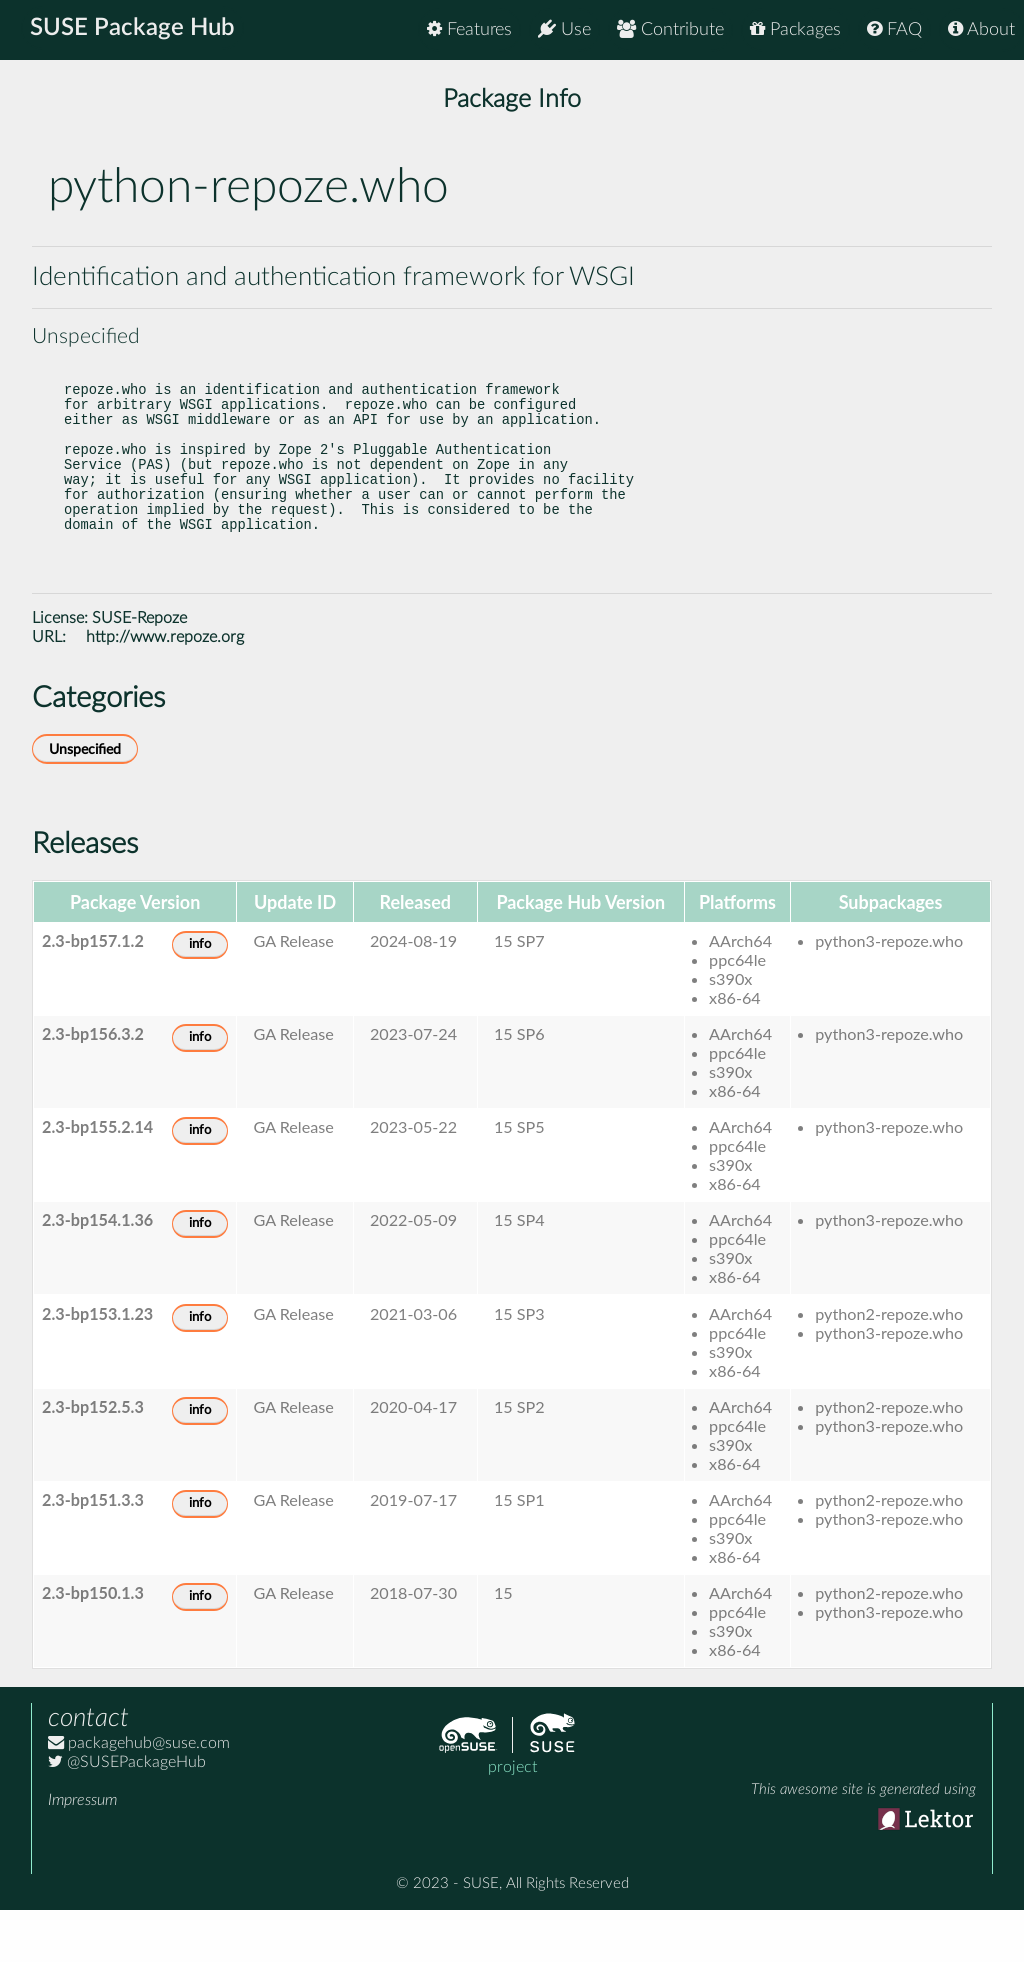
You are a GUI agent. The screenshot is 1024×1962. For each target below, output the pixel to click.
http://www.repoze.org (165, 689)
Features (469, 29)
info (200, 996)
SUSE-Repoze (139, 670)
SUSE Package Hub (135, 30)
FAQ (894, 29)
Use (564, 29)
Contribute (670, 29)
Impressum (82, 1852)
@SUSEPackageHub (127, 1814)
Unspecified (85, 801)
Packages (795, 29)
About (981, 29)
